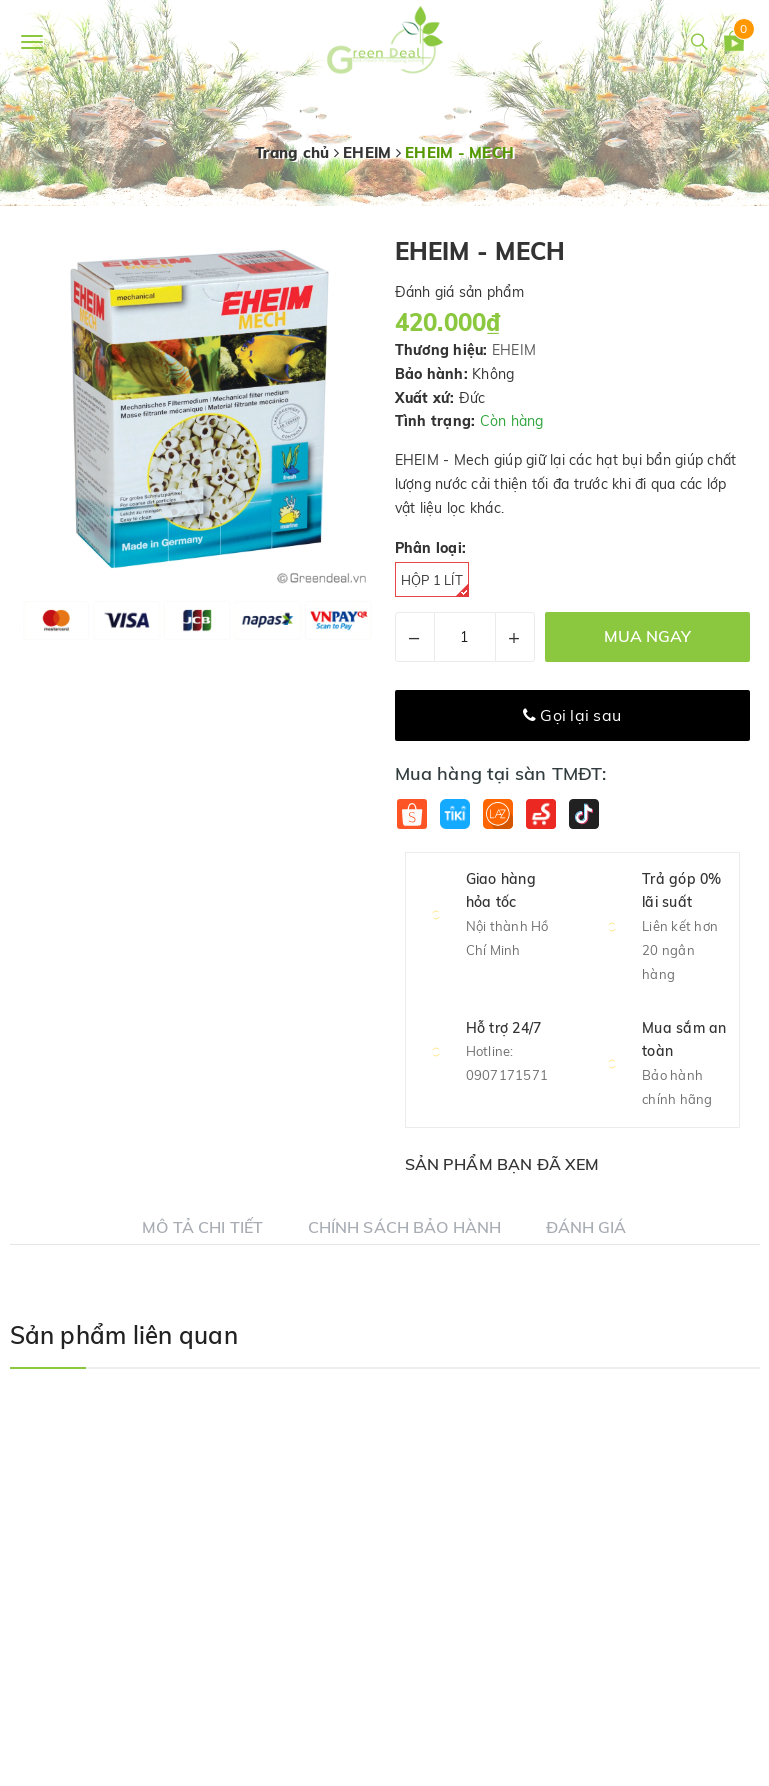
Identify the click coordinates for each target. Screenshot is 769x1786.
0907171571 (507, 1075)
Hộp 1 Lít (435, 584)
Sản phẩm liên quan (124, 1335)
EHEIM (514, 350)
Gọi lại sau (572, 715)
